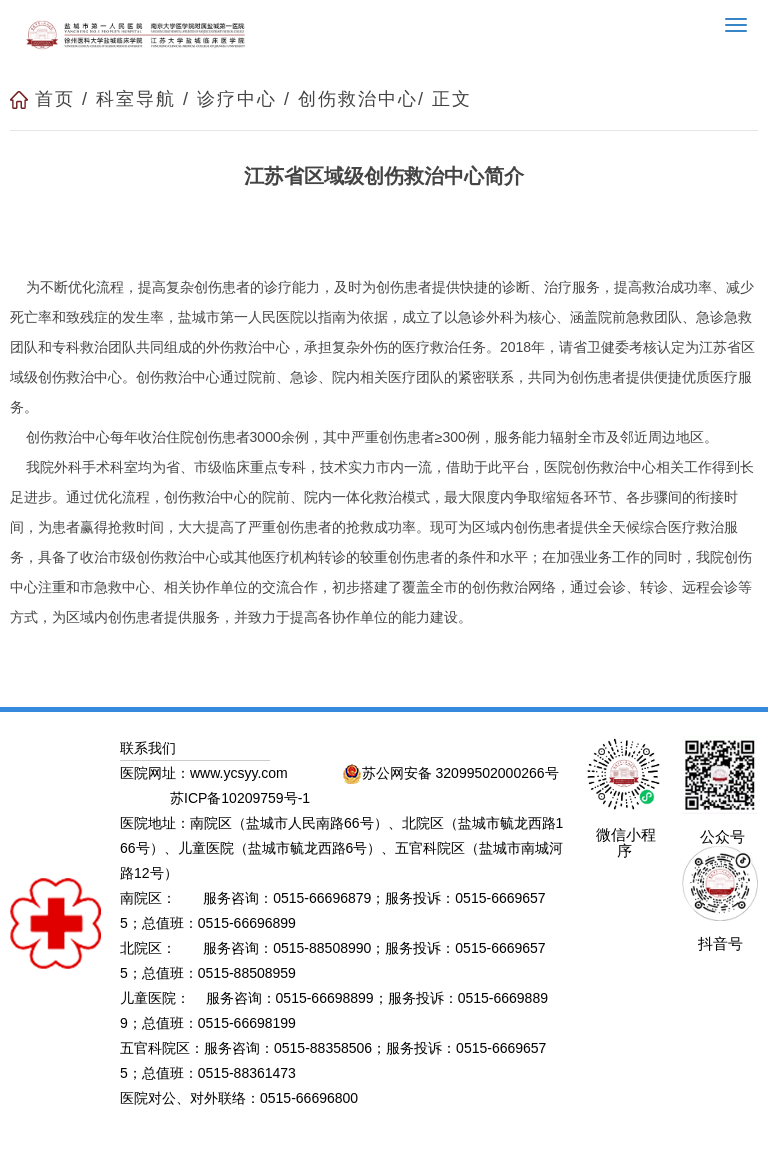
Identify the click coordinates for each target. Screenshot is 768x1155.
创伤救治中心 (358, 99)
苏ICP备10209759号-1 (240, 798)
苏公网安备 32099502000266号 (450, 773)
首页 (55, 99)
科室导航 (136, 99)
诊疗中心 (237, 99)
